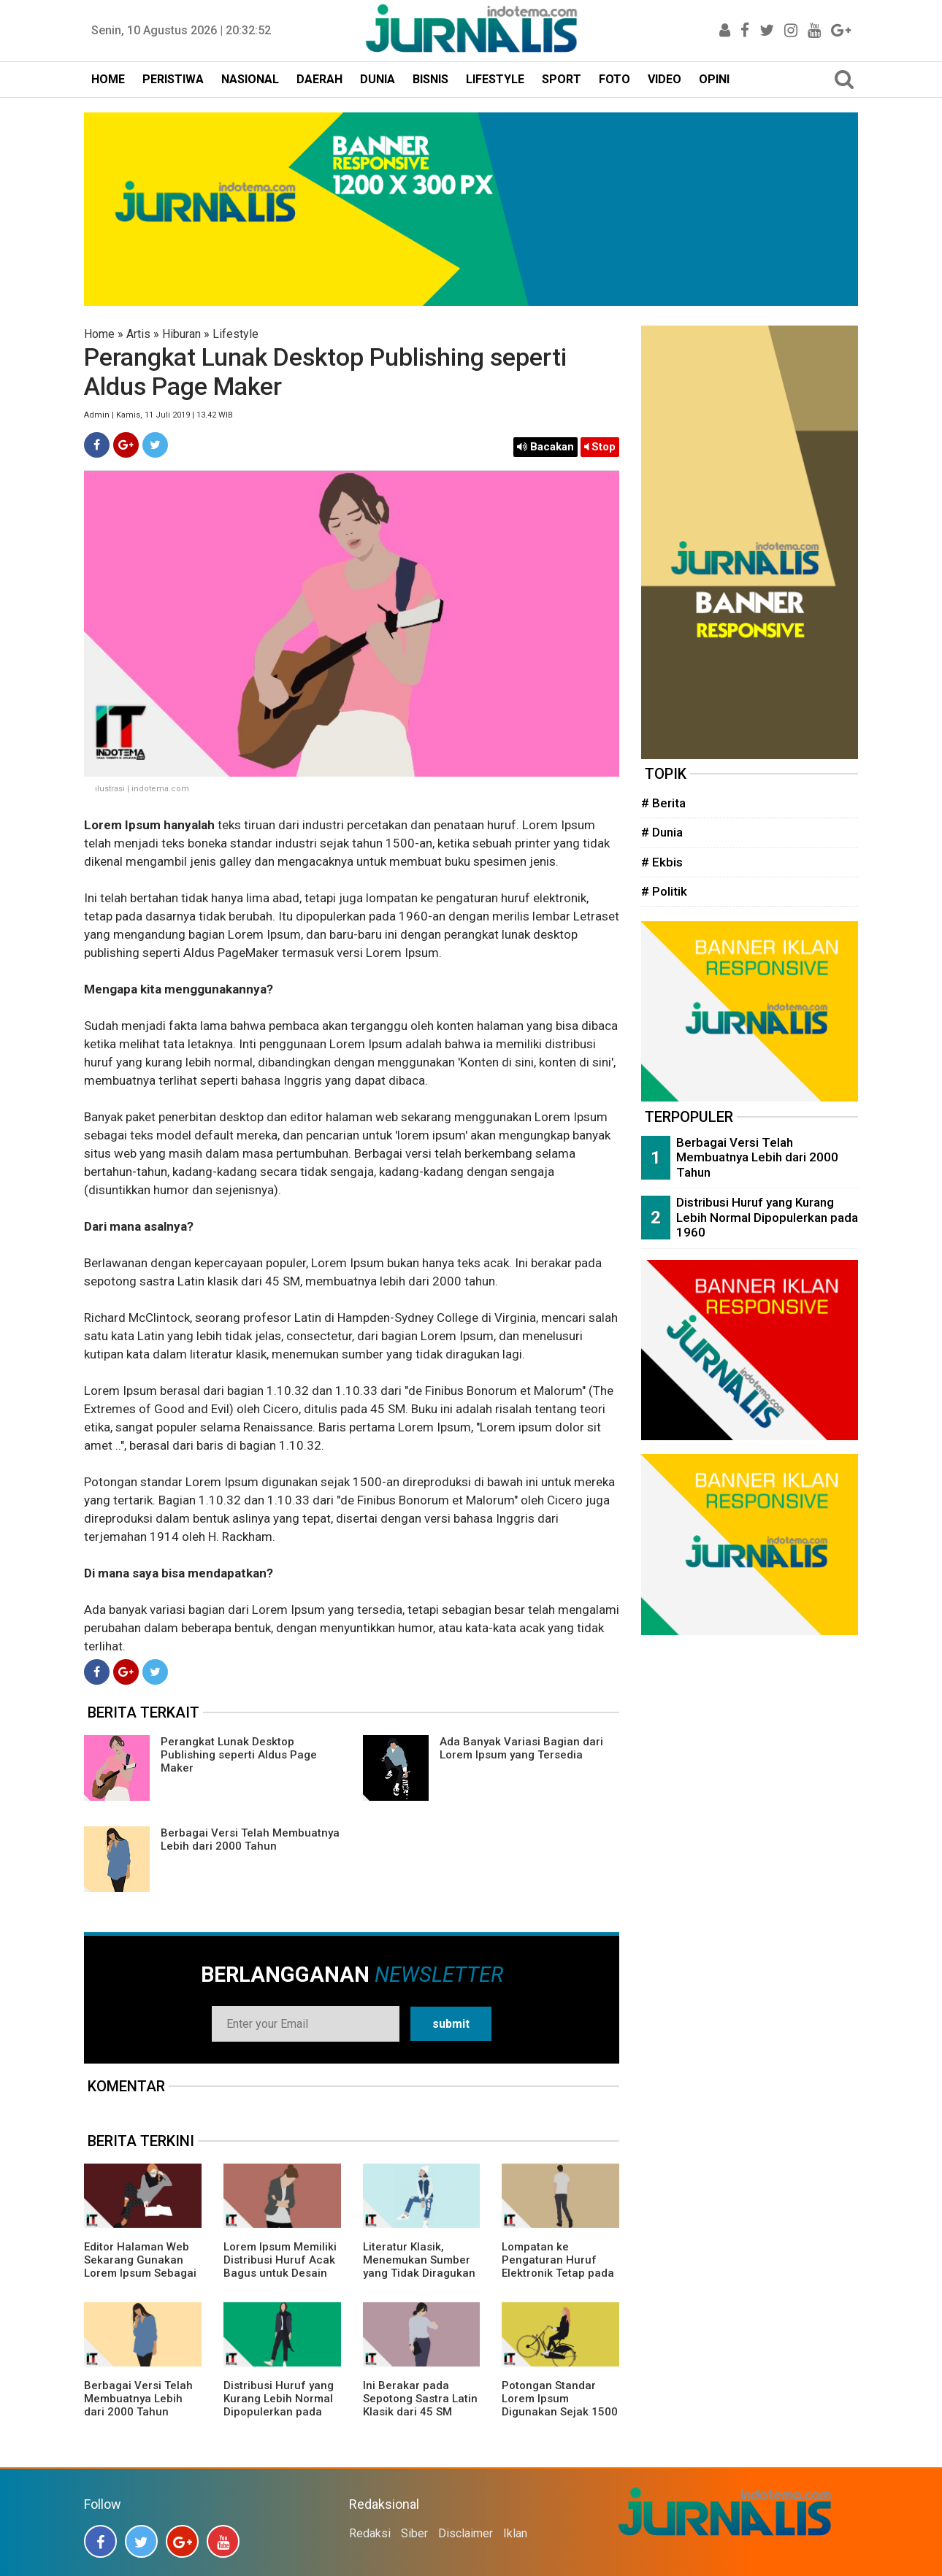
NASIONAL (250, 79)
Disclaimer (465, 2533)
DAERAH (319, 79)
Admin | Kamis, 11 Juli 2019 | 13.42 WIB (158, 415)
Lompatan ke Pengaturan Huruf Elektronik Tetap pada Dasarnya (558, 2266)
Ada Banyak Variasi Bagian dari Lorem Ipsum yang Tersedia (521, 1748)
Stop (600, 446)
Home (99, 334)
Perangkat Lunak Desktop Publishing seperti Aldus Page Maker (239, 1755)
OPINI (714, 79)
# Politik (664, 891)
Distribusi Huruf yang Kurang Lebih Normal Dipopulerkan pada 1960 (278, 2405)
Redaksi (370, 2533)
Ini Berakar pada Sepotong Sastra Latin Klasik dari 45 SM (420, 2398)
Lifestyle (235, 334)
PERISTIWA (173, 79)
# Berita (663, 803)
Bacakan (545, 446)
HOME (108, 79)
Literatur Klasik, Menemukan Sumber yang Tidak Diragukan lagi (419, 2266)
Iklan (515, 2533)
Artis (138, 334)
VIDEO (664, 79)
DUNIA (377, 79)
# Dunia (662, 832)
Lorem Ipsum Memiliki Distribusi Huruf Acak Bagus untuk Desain (280, 2260)
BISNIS (430, 79)
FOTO (614, 79)
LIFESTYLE (495, 79)
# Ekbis (662, 862)
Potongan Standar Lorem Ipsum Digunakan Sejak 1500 (560, 2398)
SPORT (561, 79)
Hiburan (181, 334)
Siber (414, 2533)
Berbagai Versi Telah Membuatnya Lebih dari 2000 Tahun (250, 1839)
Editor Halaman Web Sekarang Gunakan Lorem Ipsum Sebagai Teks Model (140, 2266)
